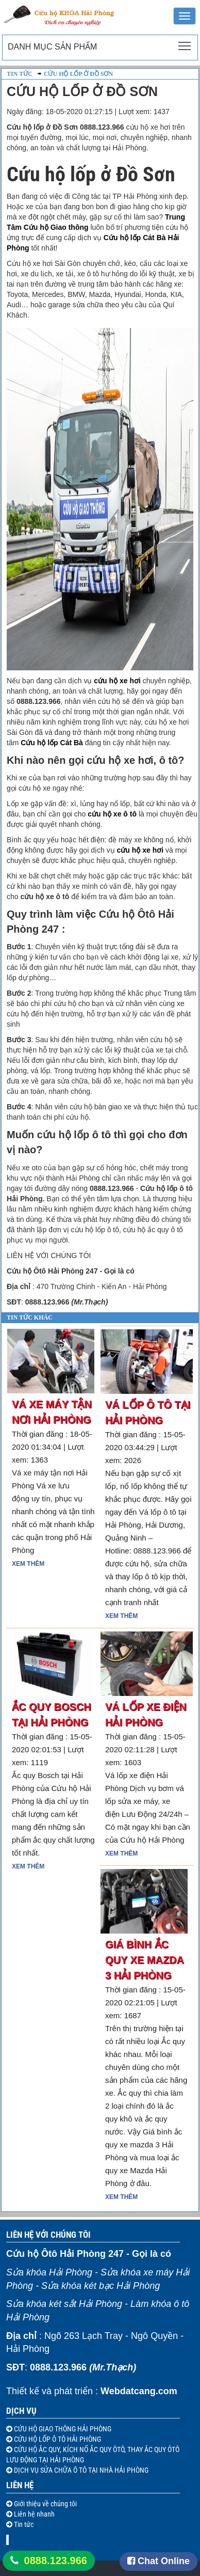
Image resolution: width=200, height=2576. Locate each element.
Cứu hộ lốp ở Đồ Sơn (78, 73)
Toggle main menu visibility (185, 43)
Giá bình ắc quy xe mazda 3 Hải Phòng (144, 1960)
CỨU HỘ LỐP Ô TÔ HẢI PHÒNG (56, 2439)
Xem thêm (28, 1563)
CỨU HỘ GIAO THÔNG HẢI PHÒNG (61, 2429)
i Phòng (29, 1199)
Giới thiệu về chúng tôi (44, 2504)
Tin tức (19, 73)
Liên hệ (20, 2485)
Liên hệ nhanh (33, 2514)
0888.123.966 (55, 2560)
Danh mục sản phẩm (52, 46)
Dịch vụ (21, 2411)
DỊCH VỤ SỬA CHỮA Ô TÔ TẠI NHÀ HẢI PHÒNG (80, 2470)
